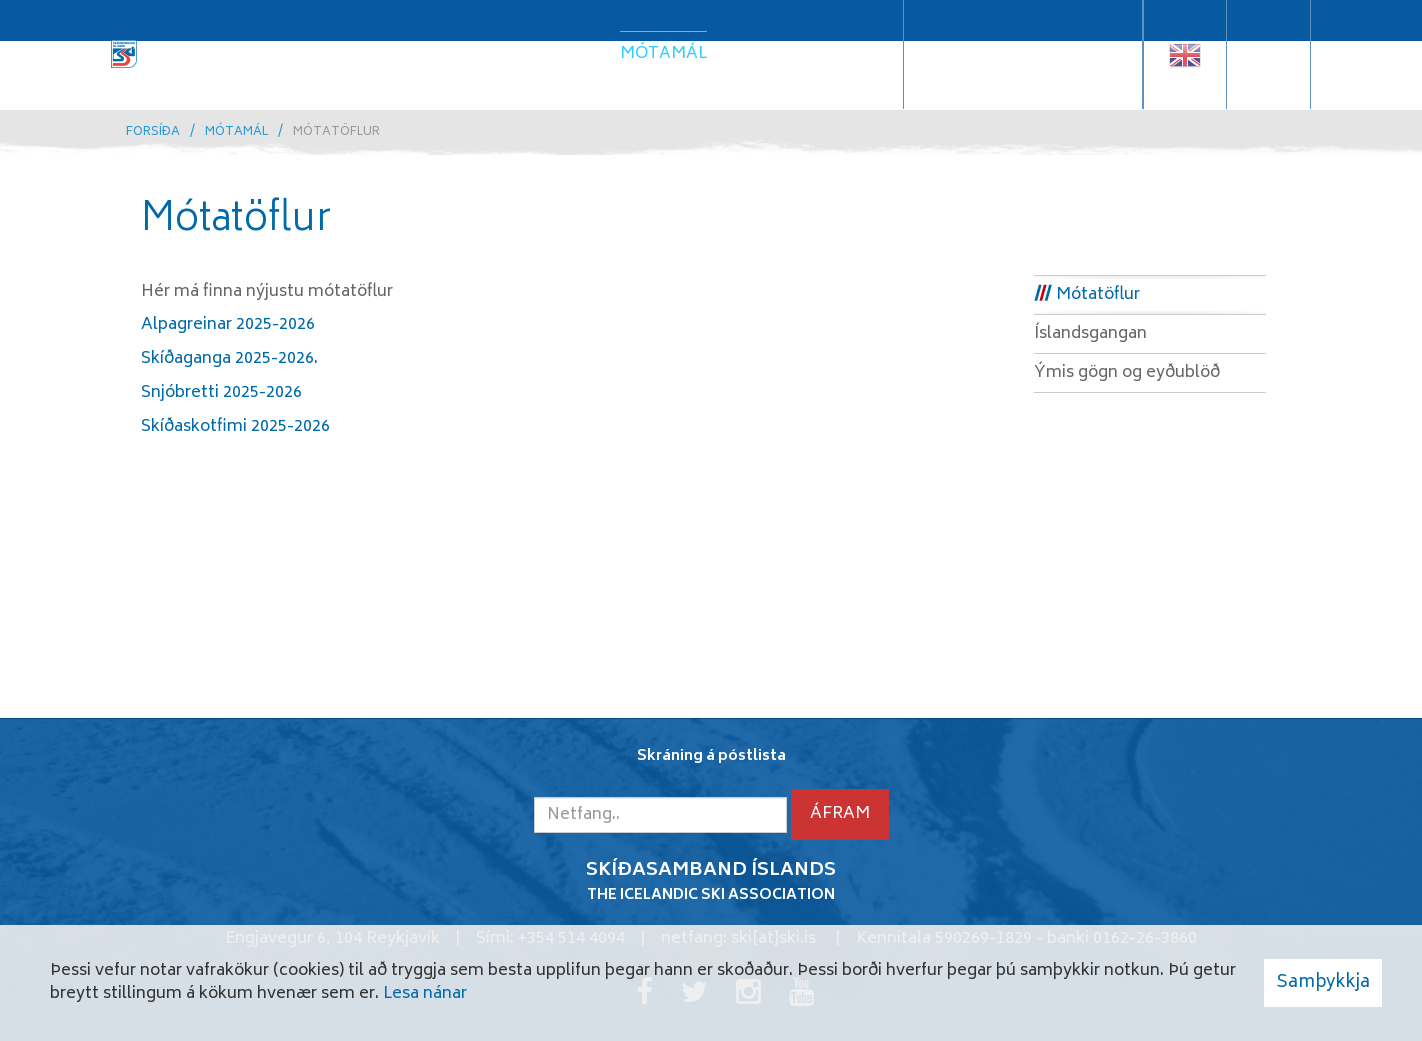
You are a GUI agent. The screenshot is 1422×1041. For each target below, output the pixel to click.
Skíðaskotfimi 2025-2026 (235, 427)
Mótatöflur (336, 132)
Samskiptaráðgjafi (1023, 69)
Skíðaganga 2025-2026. (229, 359)
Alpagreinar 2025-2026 (228, 325)
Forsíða (153, 132)
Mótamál (236, 132)
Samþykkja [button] (1323, 983)
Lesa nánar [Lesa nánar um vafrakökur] (425, 994)
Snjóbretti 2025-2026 (221, 393)
